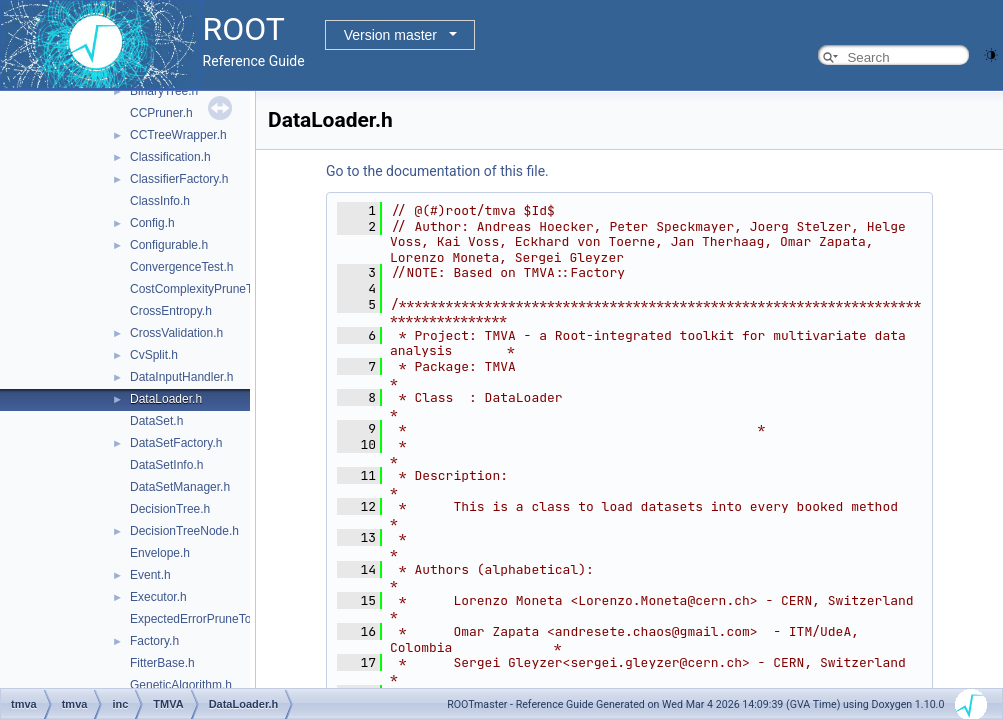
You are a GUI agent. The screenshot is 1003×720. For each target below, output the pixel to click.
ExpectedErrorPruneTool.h (200, 619)
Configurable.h (169, 245)
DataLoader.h (166, 399)
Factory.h (154, 641)
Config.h (152, 223)
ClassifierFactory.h (179, 179)
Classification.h (170, 157)
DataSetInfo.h (166, 465)
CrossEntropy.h (171, 311)
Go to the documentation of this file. (437, 171)
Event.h (150, 575)
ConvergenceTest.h (181, 267)
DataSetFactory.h (176, 443)
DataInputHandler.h (181, 377)
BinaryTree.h (164, 91)
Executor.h (158, 597)
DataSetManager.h (180, 487)
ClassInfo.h (160, 201)
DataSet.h (156, 421)
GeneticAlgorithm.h (181, 685)
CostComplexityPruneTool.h (204, 289)
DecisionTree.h (170, 509)
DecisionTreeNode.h (184, 531)
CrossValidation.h (176, 333)
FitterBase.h (162, 663)
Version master (390, 35)
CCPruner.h (161, 113)
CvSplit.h (154, 355)
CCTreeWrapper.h (178, 135)
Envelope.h (160, 553)
